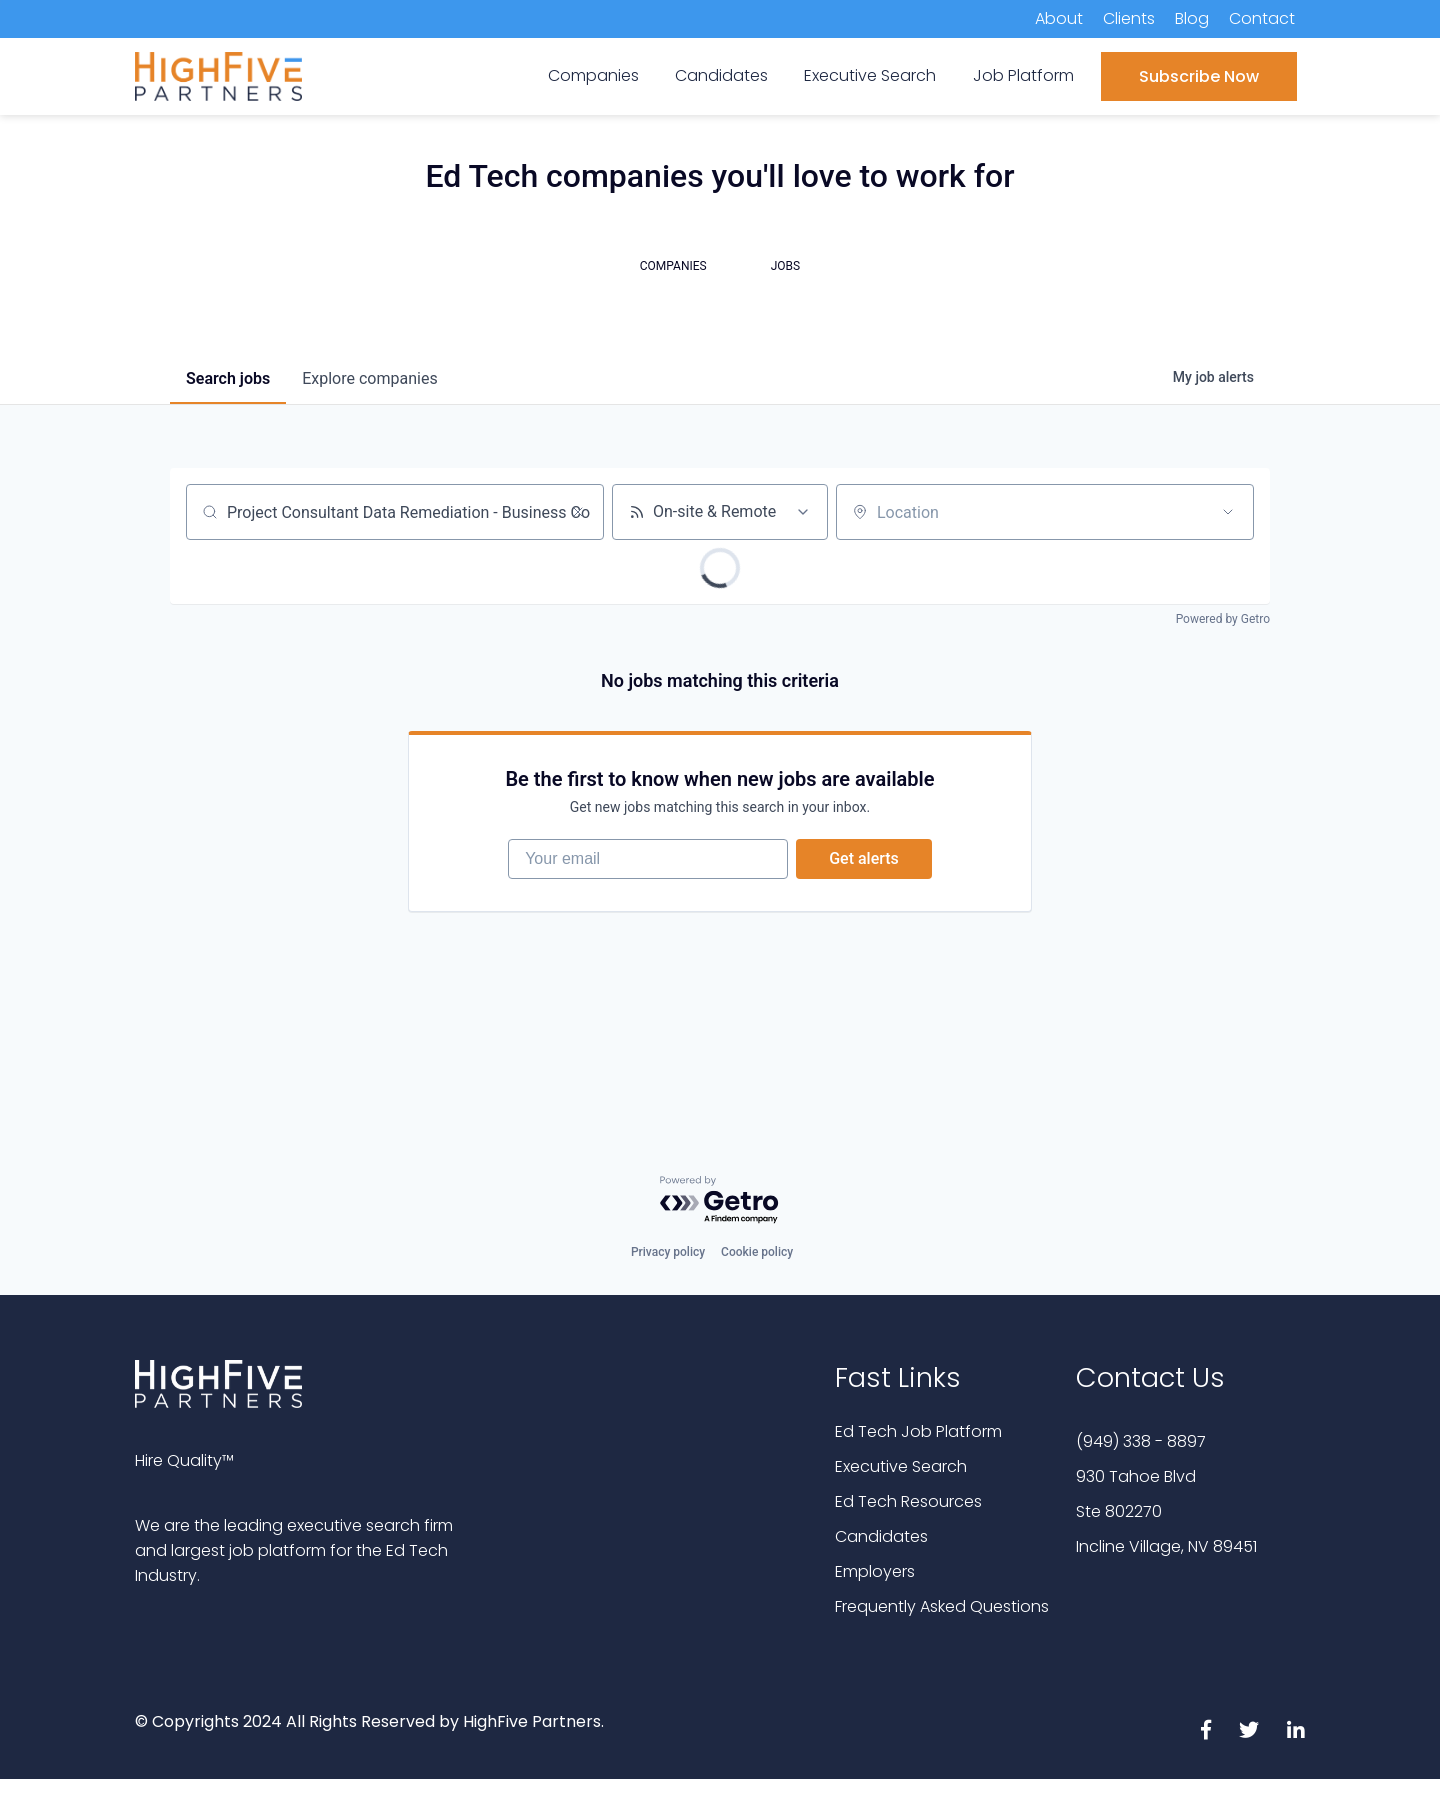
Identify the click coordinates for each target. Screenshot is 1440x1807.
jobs (228, 378)
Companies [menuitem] (593, 75)
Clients (1129, 18)
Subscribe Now (1199, 76)
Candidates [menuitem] (721, 75)
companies (369, 378)
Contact (1262, 18)
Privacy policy (668, 1252)
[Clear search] (578, 512)
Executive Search (901, 1466)
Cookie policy (757, 1252)
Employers (875, 1571)
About (1059, 18)
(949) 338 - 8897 (1141, 1441)
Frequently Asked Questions (942, 1606)
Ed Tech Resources (908, 1501)
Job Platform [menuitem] (1023, 75)
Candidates (881, 1536)
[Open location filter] (1228, 512)
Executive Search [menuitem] (870, 75)
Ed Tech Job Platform (918, 1431)
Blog (1192, 18)
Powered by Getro (1223, 619)
